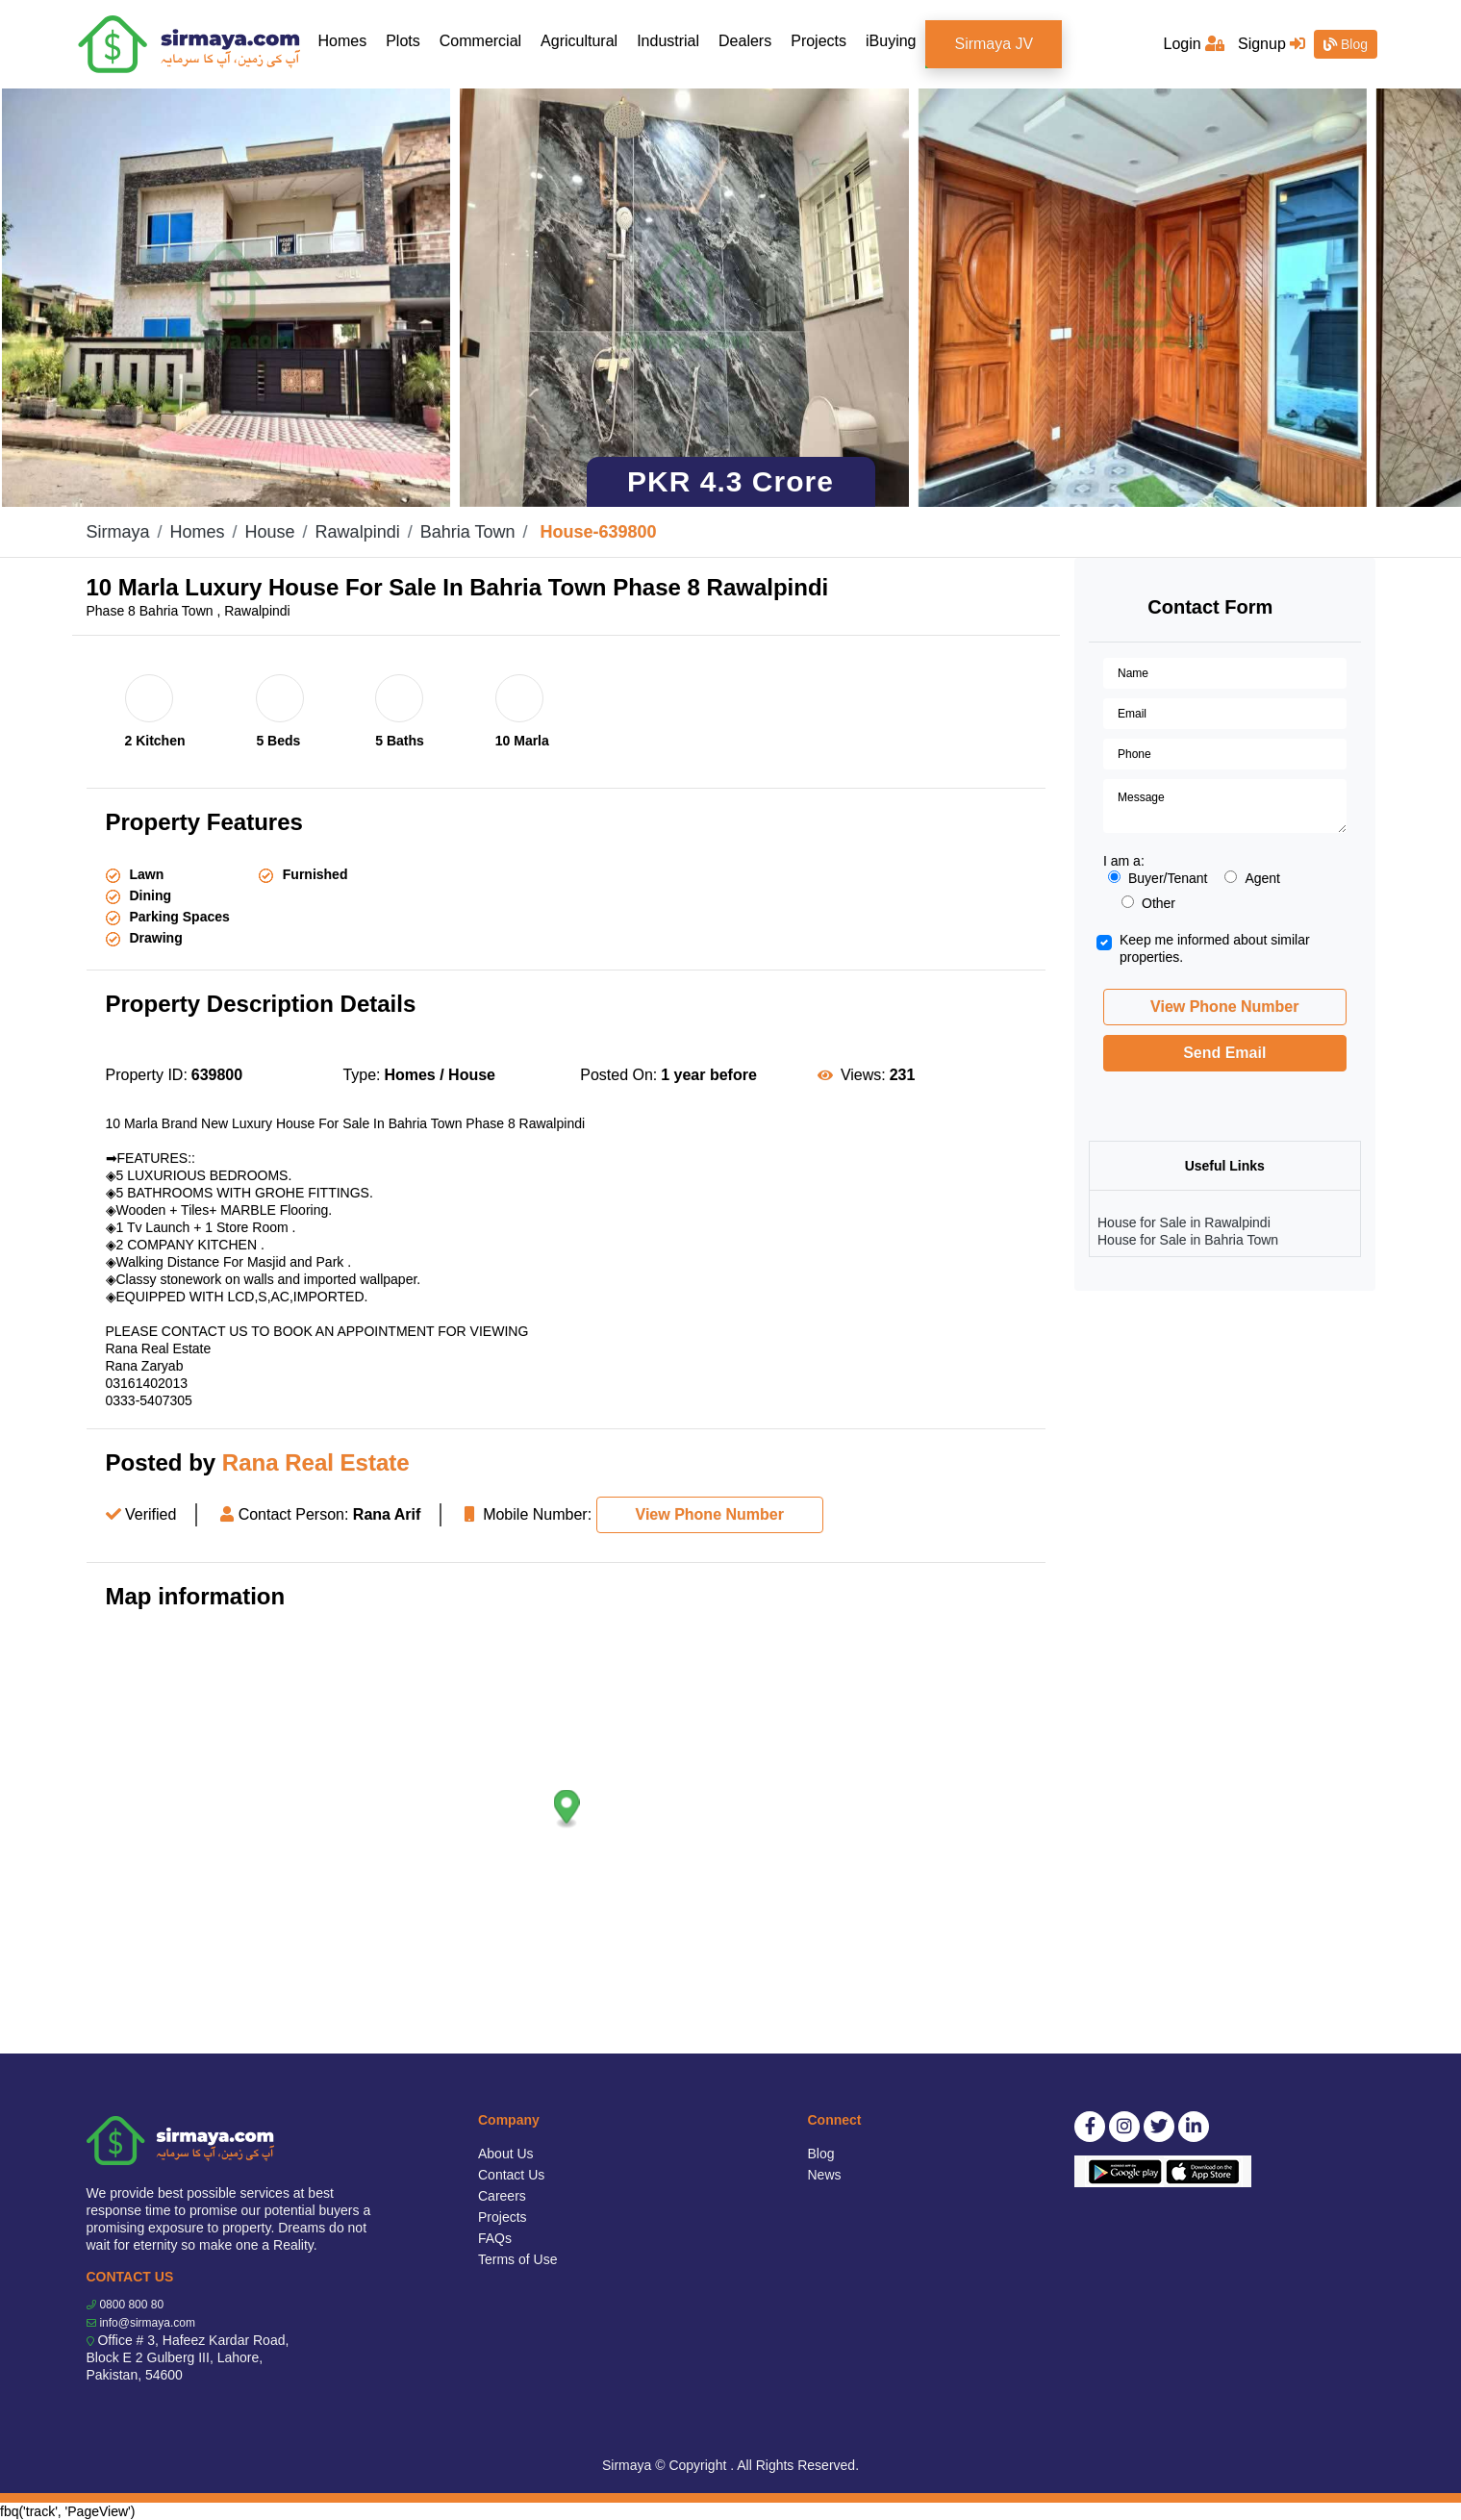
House (270, 532)
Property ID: (147, 1075)
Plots (403, 41)
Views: (863, 1075)
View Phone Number (710, 1514)
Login (1194, 44)
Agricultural (579, 41)
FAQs (495, 2238)
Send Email (1224, 1053)
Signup (1271, 44)
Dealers (744, 41)
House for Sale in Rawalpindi (1184, 1222)
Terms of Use (517, 2259)
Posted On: (618, 1075)
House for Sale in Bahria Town (1187, 1239)
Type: (361, 1075)
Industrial (668, 41)
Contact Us (511, 2174)
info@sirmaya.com (147, 2323)
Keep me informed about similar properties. (1215, 948)
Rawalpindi (357, 532)
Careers (502, 2196)
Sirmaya (118, 532)
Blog (1345, 44)
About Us (506, 2153)
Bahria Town (468, 532)
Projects (818, 41)
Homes (347, 40)
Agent (1252, 878)
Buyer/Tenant (1158, 878)
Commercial (480, 41)
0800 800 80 (131, 2304)
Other (1148, 903)
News (825, 2174)
